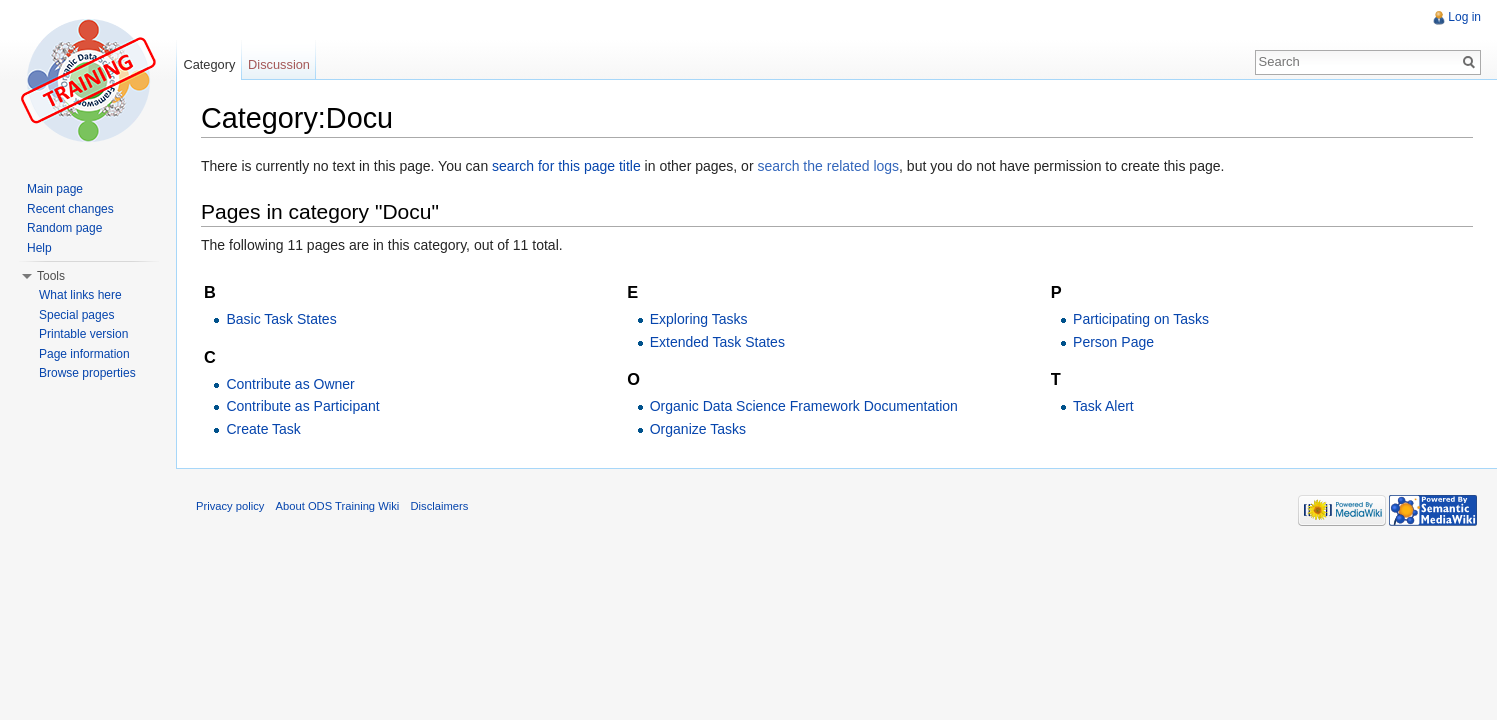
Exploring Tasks (699, 319)
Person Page (1113, 342)
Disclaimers (440, 506)
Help (39, 248)
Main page (55, 189)
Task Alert (1103, 406)
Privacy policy (230, 506)
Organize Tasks (698, 429)
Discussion (279, 64)
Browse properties (87, 373)
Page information (84, 354)
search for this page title (566, 166)
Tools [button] (51, 276)
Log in (1464, 17)
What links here (80, 295)
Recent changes (70, 209)
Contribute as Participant (302, 406)
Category (209, 64)
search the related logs (828, 166)
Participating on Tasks (1141, 319)
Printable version (83, 334)
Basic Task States (281, 319)
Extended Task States (717, 342)
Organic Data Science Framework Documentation (804, 406)
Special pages (76, 315)
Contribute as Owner (290, 384)
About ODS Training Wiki (338, 506)
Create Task (263, 429)
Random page (64, 228)
